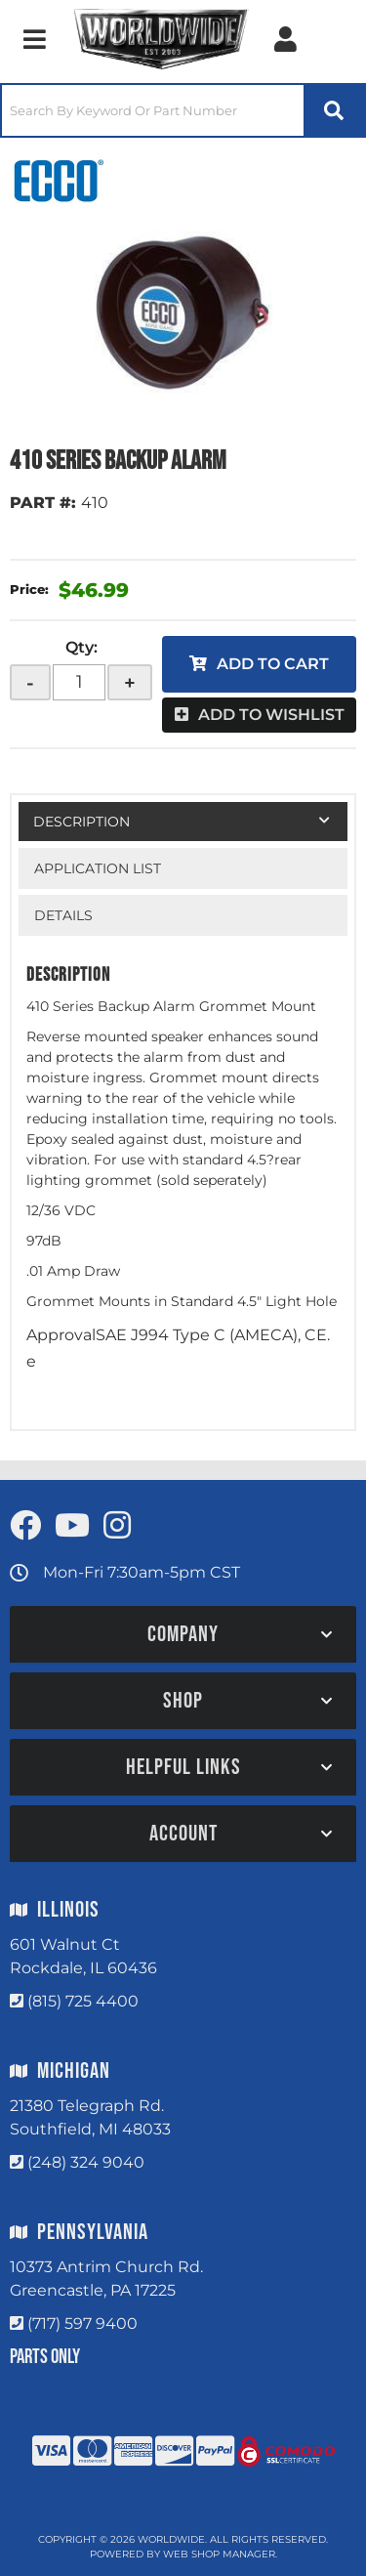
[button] (183, 110)
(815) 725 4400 (83, 2001)
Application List (97, 868)
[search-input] (153, 110)
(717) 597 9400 (82, 2323)
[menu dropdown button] (34, 39)
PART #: (43, 502)
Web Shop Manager (219, 2554)
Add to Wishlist (271, 714)
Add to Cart (273, 664)
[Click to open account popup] (285, 39)
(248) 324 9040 (85, 2162)
